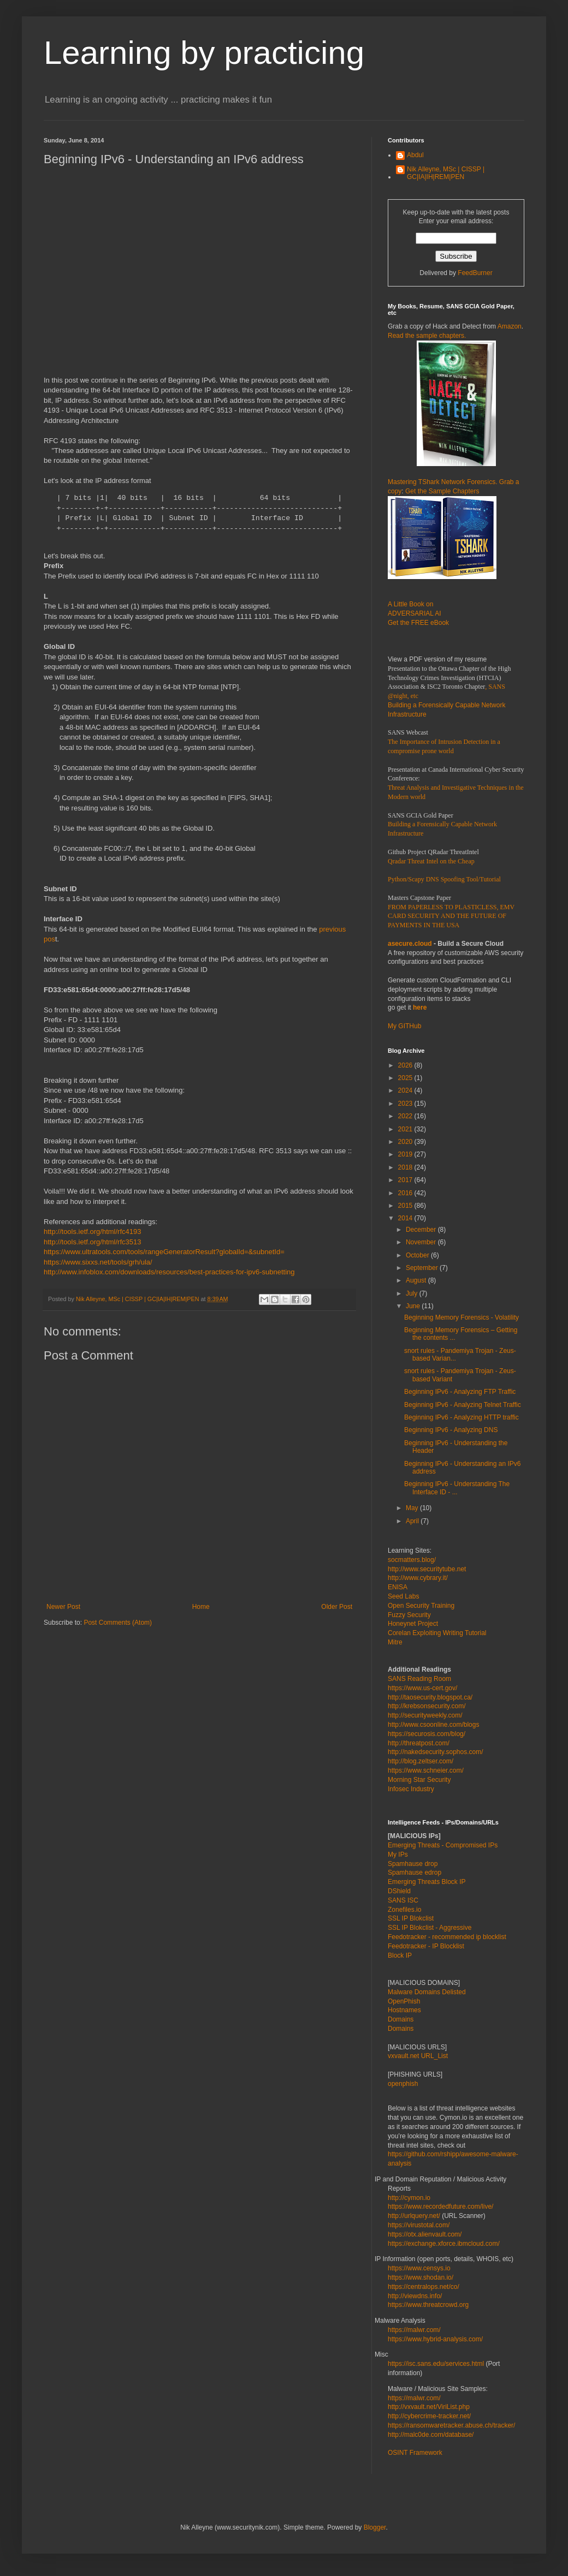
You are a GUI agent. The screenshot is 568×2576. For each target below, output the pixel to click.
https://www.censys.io (419, 2268)
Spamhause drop (412, 1864)
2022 (406, 1116)
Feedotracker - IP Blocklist (426, 1946)
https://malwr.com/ (414, 2398)
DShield (399, 1891)
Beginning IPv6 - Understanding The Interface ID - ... (457, 1487)
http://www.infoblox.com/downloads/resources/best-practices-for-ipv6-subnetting (169, 1272)
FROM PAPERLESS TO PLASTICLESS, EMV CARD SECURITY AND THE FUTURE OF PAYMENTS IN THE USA (451, 916)
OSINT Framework (415, 2452)
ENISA (397, 1587)
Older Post (336, 1607)
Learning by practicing (204, 52)
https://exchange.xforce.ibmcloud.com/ (444, 2243)
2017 (406, 1180)
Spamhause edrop (414, 1872)
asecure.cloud (410, 943)
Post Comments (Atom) (118, 1622)
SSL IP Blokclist (411, 1918)
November (422, 1242)
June (414, 1306)
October (418, 1255)
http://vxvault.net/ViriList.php (429, 2407)
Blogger (375, 2527)
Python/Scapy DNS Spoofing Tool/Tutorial (444, 879)
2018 (406, 1167)
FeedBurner (475, 273)
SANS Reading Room (419, 1679)
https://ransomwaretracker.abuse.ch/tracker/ (451, 2425)
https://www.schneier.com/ (426, 1770)
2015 (406, 1205)
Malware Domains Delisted (427, 1992)
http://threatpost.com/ (418, 1743)
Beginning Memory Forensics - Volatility (461, 1317)
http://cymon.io (409, 2198)
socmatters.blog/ (412, 1560)
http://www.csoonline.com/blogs (433, 1724)
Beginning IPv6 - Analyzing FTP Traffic (460, 1392)
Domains (400, 2019)
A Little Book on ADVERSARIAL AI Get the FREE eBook (418, 613)
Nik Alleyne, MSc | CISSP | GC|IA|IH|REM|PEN (445, 173)
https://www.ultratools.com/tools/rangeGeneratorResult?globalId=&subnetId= (164, 1252)
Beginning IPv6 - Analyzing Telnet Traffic (462, 1405)
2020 (406, 1142)
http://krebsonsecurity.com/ (427, 1706)
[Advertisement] (123, 275)
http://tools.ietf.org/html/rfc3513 (92, 1242)
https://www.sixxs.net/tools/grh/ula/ (98, 1262)
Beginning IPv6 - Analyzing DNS (451, 1430)
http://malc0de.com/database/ (431, 2434)
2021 (406, 1129)
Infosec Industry (411, 1789)
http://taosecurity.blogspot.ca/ (430, 1697)
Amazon (510, 326)
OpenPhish (404, 2001)
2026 (406, 1065)
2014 (406, 1218)
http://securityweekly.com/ (425, 1715)
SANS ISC (403, 1900)
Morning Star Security (419, 1780)
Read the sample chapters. (427, 335)
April (413, 1521)
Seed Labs (403, 1596)
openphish (403, 2084)
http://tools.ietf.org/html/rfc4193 (92, 1231)
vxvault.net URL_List (418, 2056)
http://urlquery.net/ (414, 2216)
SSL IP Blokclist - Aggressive (429, 1927)
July (412, 1293)
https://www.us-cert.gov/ (422, 1688)
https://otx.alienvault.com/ (424, 2234)
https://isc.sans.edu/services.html (436, 2364)
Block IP (400, 1955)
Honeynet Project (413, 1623)
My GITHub (404, 1026)
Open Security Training (421, 1605)
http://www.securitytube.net (427, 1569)
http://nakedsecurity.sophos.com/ (435, 1752)
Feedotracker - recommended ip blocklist (447, 1937)
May (413, 1508)
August (417, 1280)
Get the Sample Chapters (442, 491)
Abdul (415, 155)
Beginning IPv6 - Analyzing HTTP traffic (461, 1417)
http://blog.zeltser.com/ (420, 1761)
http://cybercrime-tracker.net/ (429, 2416)
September (423, 1268)
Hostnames (404, 2010)
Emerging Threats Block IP (427, 1882)
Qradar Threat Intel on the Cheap (431, 861)
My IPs (398, 1854)
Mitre (395, 1642)
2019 (406, 1154)
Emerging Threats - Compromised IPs (443, 1845)
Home (201, 1607)
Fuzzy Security (409, 1615)
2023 (406, 1103)
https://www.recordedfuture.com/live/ (440, 2206)
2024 (406, 1090)
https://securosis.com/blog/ (426, 1734)
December (422, 1229)
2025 (406, 1078)
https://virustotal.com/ (418, 2225)
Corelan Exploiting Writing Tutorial (437, 1633)
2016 (406, 1193)
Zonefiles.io (404, 1909)
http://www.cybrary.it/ (418, 1578)
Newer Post (63, 1607)
